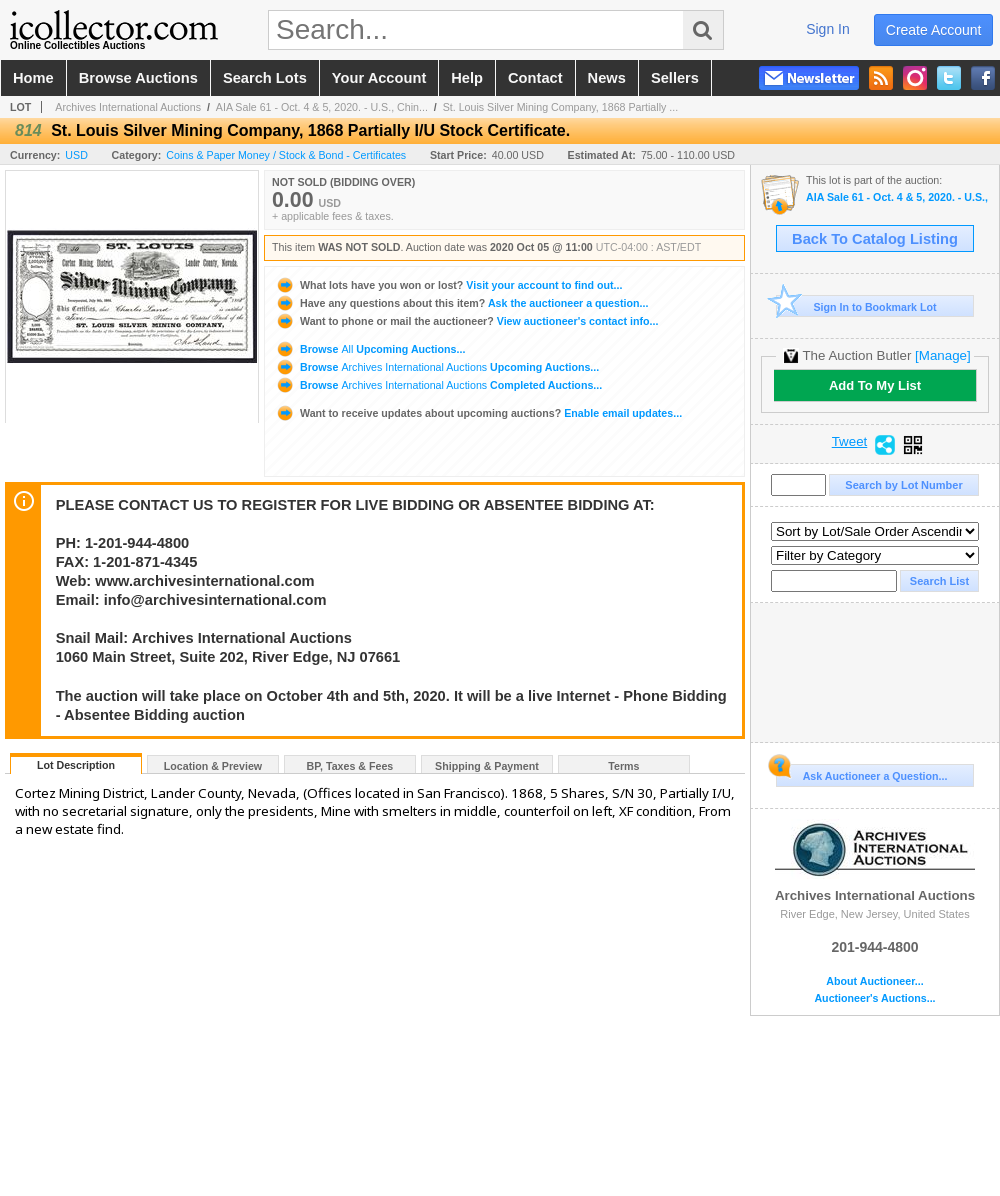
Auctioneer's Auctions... (874, 998)
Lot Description (76, 765)
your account (379, 78)
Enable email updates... (478, 413)
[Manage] (942, 355)
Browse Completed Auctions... (438, 385)
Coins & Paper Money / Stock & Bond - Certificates (286, 155)
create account (934, 30)
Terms (623, 766)
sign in (828, 29)
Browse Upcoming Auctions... (370, 349)
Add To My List (875, 385)
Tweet (850, 442)
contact (535, 78)
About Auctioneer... (874, 981)
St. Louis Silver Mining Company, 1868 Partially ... (561, 107)
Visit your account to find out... (448, 285)
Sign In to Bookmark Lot (856, 306)
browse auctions (138, 78)
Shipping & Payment (487, 766)
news (607, 78)
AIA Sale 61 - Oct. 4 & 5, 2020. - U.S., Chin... (322, 107)
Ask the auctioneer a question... (461, 303)
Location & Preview (213, 766)
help (467, 78)
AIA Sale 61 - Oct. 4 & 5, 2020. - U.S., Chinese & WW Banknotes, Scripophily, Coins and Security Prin (897, 197)
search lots (265, 78)
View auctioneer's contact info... (466, 321)
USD (76, 155)
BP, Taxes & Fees (350, 766)
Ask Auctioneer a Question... (861, 773)
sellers (675, 78)
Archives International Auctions (128, 107)
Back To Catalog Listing (875, 239)
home (33, 78)
